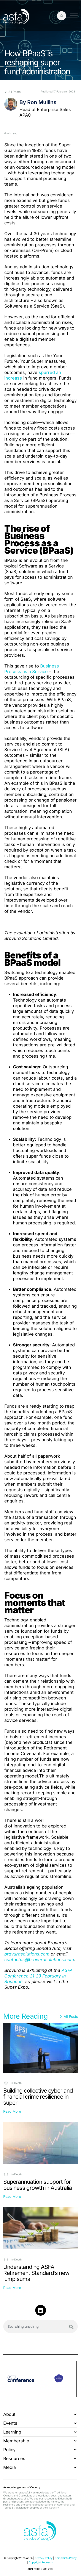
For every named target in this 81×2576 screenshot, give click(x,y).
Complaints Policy (66, 2558)
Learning (40, 2432)
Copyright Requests (41, 2562)
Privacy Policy (43, 2558)
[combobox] (40, 2326)
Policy (40, 2449)
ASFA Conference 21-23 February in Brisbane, (38, 1976)
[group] (21, 2379)
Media (40, 2467)
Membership (40, 2441)
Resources (40, 2458)
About (40, 2414)
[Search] (71, 2327)
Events (40, 2423)
